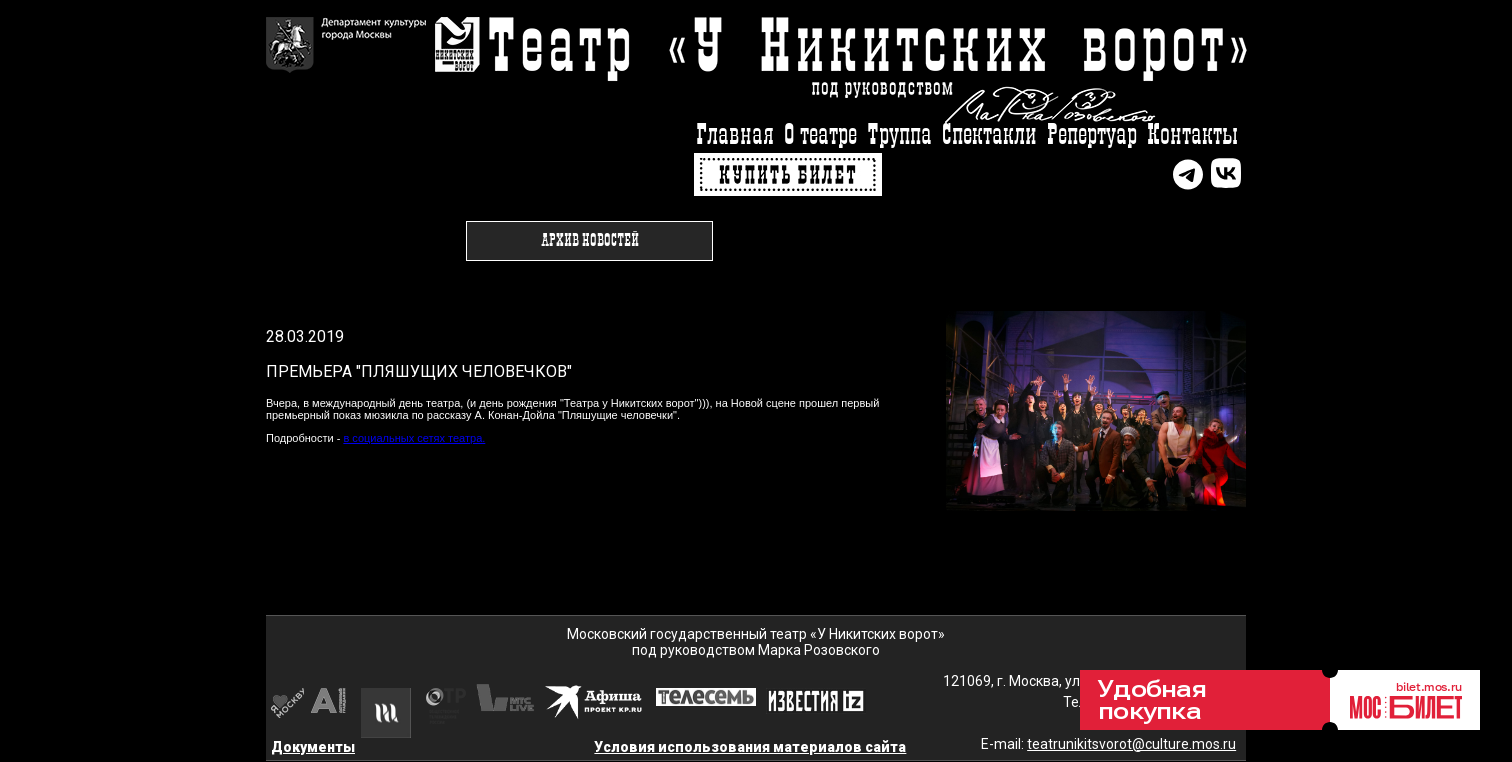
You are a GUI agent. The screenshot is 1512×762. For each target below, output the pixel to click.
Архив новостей (590, 241)
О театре (820, 135)
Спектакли (989, 135)
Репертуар (1092, 135)
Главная (735, 135)
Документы (313, 747)
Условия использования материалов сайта (750, 747)
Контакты (1192, 135)
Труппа (899, 135)
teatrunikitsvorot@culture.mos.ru (1131, 744)
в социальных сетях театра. (414, 438)
